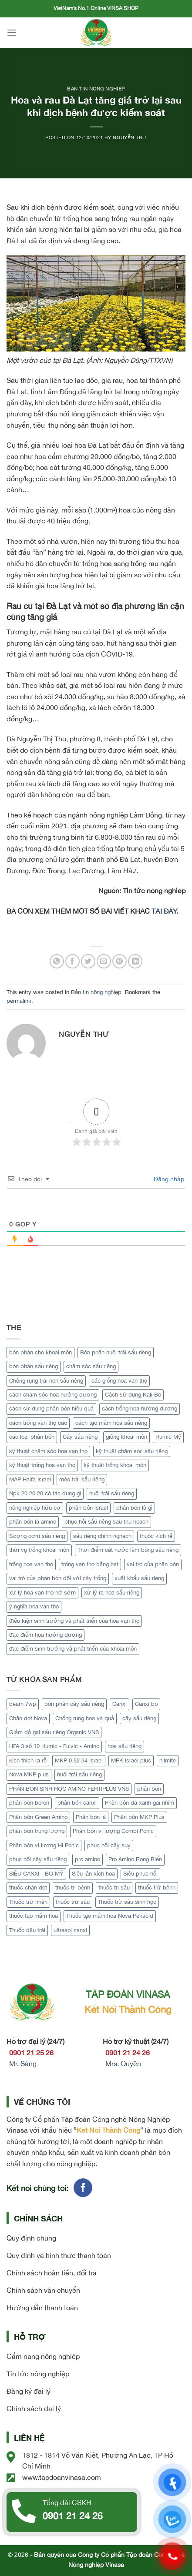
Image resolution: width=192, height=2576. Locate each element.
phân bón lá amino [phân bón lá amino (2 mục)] (32, 1521)
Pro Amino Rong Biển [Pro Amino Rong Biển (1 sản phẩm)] (135, 1859)
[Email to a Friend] (104, 961)
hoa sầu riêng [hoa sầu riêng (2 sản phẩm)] (124, 1746)
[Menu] (12, 32)
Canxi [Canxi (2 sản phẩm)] (119, 1704)
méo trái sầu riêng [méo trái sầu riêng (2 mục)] (81, 1479)
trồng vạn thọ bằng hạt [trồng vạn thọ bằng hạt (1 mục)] (89, 1564)
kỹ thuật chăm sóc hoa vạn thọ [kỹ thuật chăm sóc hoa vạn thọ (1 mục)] (48, 1451)
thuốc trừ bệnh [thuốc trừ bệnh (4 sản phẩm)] (156, 1887)
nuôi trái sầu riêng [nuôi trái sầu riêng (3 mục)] (111, 1493)
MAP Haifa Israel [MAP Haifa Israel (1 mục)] (30, 1479)
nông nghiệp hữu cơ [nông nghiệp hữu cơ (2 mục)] (35, 1507)
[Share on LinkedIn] (135, 961)
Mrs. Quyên (123, 2063)
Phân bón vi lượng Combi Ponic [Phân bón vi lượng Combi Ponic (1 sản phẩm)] (113, 1831)
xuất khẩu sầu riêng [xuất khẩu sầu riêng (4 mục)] (139, 1578)
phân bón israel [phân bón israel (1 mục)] (88, 1507)
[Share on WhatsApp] (57, 961)
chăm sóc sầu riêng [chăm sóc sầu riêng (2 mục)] (91, 1366)
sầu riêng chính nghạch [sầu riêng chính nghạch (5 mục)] (102, 1536)
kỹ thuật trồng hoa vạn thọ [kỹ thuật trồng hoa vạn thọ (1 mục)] (42, 1465)
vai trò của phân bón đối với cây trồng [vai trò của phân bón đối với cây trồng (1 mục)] (57, 1578)
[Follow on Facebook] (83, 2187)
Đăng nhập (168, 1179)
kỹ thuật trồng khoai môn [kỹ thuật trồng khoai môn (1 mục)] (115, 1465)
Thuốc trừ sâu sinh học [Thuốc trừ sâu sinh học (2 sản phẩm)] (127, 1902)
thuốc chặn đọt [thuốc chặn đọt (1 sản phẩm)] (28, 1887)
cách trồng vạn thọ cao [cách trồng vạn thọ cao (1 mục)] (38, 1423)
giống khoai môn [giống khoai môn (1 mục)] (126, 1437)
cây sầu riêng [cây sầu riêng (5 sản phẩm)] (139, 1718)
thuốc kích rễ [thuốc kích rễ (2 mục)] (156, 1536)
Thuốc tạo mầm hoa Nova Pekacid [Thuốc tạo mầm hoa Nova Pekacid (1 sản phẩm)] (109, 1916)
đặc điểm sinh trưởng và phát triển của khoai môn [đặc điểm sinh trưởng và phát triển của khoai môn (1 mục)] (73, 1648)
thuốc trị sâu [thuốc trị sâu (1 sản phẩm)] (114, 1887)
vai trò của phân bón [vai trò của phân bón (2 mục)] (153, 1564)
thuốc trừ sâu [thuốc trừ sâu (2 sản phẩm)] (73, 1902)
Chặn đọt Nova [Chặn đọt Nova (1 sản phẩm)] (28, 1718)
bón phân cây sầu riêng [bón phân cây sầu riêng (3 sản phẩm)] (74, 1704)
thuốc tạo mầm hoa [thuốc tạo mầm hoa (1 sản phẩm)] (33, 1916)
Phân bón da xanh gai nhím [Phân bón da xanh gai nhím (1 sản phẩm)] (139, 1802)
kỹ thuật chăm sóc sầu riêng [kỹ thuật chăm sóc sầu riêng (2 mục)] (132, 1451)
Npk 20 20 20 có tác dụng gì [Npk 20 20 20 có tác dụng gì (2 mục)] (45, 1493)
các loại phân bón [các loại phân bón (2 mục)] (31, 1437)
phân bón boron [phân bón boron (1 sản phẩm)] (29, 1802)
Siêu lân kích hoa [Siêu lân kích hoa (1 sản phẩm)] (93, 1873)
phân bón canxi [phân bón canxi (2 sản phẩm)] (77, 1802)
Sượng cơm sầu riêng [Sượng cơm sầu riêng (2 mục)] (37, 1536)
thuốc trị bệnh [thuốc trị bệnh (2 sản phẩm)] (72, 1887)
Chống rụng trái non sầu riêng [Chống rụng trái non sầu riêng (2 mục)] (46, 1380)
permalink (19, 1001)
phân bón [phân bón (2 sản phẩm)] (149, 1788)
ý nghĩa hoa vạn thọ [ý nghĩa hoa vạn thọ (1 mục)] (34, 1606)
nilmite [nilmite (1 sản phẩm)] (167, 1760)
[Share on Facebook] (72, 961)
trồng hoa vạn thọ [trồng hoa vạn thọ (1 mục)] (31, 1564)
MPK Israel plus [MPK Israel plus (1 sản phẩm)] (131, 1760)
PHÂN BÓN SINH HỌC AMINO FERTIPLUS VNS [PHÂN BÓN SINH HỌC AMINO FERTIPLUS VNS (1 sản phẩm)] (69, 1788)
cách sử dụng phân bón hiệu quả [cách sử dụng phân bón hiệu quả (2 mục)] (51, 1408)
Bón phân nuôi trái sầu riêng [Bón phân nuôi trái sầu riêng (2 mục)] (115, 1352)
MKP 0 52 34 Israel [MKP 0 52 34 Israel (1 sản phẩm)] (79, 1760)
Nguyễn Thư (130, 137)
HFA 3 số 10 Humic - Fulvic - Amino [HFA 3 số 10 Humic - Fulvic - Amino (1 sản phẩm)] (54, 1746)
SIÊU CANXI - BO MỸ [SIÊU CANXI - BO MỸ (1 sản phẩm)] (36, 1873)
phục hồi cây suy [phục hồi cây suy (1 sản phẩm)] (109, 1845)
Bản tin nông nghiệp (96, 88)
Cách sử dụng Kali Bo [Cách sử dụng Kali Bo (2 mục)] (133, 1394)
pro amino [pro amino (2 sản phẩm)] (87, 1859)
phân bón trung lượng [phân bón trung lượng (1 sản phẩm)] (36, 1831)
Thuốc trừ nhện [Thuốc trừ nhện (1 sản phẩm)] (28, 1902)
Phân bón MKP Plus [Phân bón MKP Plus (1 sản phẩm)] (139, 1817)
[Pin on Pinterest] (119, 961)
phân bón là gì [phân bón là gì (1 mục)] (134, 1507)
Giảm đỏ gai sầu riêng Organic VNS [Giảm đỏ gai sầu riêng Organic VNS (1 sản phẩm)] (54, 1732)
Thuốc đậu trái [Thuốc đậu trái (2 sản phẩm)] (27, 1930)
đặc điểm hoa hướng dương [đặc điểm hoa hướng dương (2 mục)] (45, 1634)
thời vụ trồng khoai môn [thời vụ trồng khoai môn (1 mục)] (39, 1550)
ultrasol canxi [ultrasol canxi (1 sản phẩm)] (70, 1930)
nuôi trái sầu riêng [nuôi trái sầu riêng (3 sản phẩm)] (79, 1774)
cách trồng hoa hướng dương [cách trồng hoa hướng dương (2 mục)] (139, 1408)
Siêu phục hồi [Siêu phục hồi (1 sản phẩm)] (140, 1873)
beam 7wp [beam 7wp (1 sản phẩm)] (22, 1704)
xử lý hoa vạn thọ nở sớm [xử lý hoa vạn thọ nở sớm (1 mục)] (42, 1592)
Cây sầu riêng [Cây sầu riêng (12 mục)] (80, 1437)
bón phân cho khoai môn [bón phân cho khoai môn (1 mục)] (40, 1352)
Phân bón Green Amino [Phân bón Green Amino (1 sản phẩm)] (38, 1817)
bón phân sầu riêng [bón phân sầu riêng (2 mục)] (33, 1366)
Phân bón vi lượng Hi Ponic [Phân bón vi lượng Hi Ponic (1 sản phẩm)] (44, 1845)
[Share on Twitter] (88, 961)
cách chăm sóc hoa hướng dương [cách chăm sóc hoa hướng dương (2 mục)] (53, 1394)
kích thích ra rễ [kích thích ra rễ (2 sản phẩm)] (28, 1760)
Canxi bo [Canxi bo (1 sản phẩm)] (146, 1704)
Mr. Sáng (23, 2063)
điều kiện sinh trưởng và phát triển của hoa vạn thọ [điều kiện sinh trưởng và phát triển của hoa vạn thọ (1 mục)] (74, 1621)
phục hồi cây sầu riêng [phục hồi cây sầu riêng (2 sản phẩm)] (38, 1859)
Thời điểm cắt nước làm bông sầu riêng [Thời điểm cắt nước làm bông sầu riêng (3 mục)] (128, 1550)
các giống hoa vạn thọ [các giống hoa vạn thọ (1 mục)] (119, 1380)
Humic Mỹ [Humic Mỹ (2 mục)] (168, 1437)
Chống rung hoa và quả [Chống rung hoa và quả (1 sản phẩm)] (84, 1718)
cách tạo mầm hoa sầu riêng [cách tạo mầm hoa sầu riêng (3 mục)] (111, 1423)
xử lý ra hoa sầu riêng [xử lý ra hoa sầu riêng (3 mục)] (111, 1592)
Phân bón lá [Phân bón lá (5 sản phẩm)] (91, 1817)
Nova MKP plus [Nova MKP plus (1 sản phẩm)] (29, 1774)
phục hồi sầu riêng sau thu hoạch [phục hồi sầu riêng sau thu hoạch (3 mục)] (106, 1521)
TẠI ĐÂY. (165, 911)
